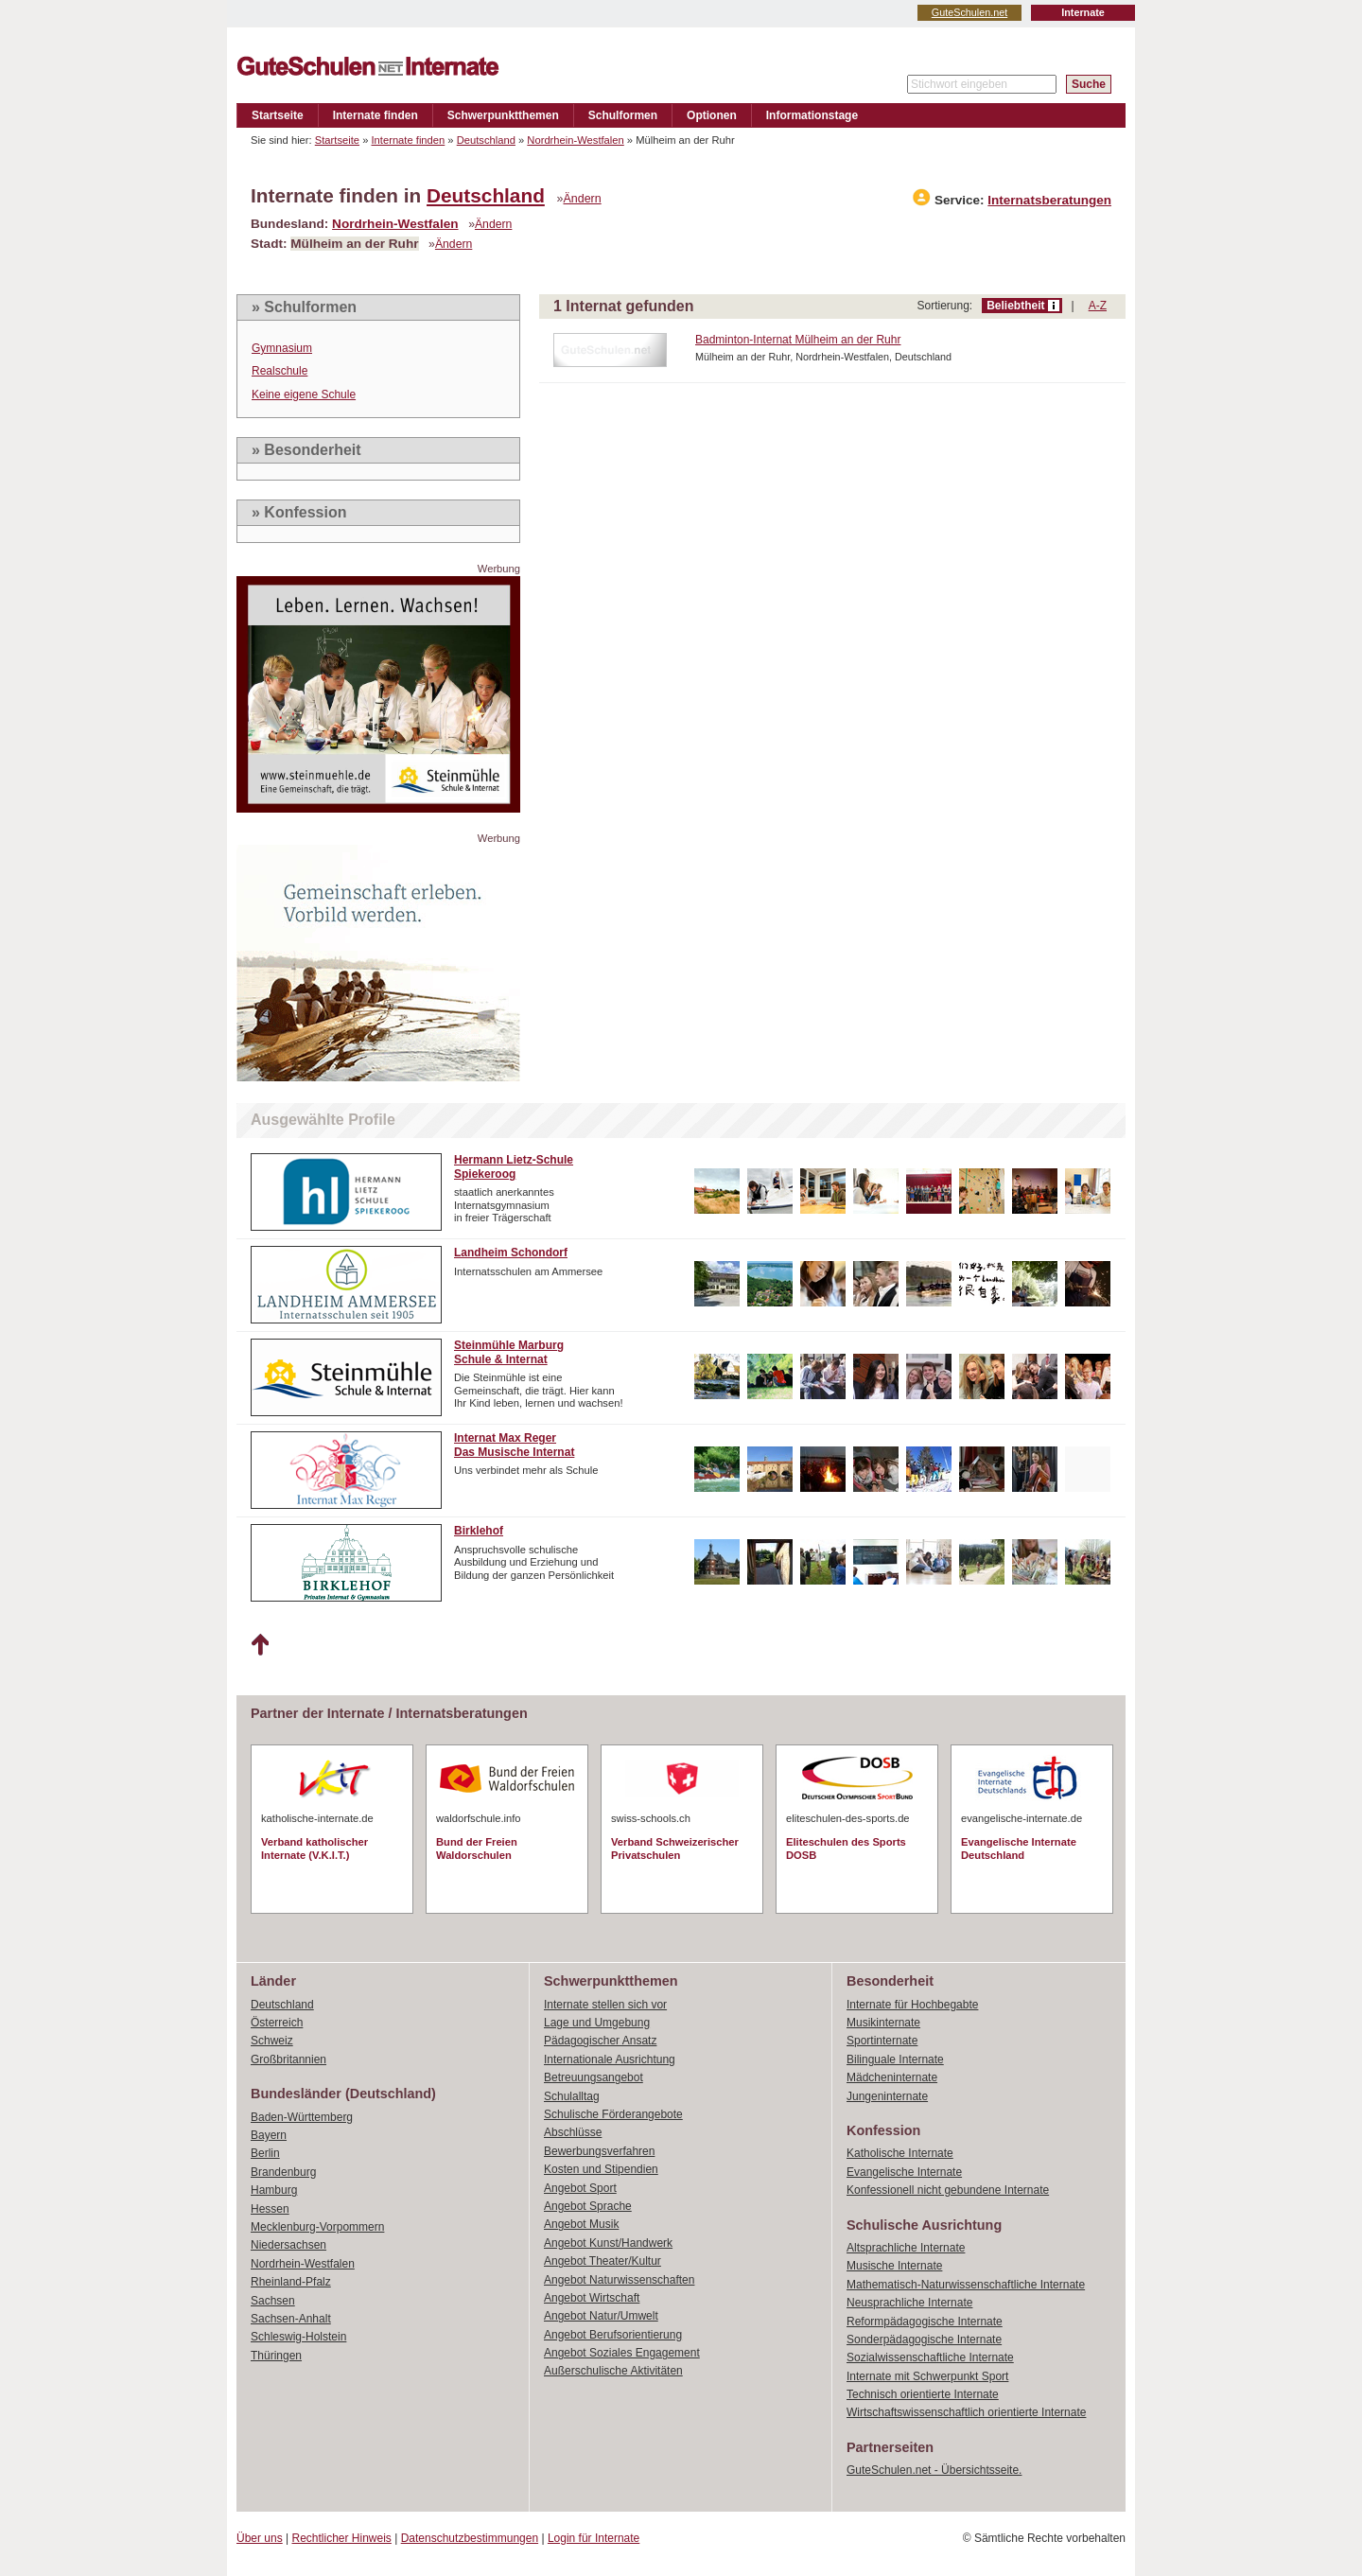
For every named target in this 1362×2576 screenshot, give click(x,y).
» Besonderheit (306, 450)
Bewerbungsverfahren (599, 2151)
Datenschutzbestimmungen (469, 2538)
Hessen (270, 2209)
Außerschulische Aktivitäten (613, 2370)
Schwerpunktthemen (503, 115)
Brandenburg (283, 2172)
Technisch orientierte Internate (923, 2394)
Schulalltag (572, 2096)
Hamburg (274, 2190)
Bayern (269, 2135)
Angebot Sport (580, 2188)
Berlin (265, 2153)
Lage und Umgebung (597, 2022)
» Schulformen (304, 307)
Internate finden (375, 115)
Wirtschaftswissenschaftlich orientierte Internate (966, 2412)
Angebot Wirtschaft (591, 2297)
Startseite (278, 115)
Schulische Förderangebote (613, 2114)
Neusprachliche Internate (909, 2302)
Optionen (712, 115)
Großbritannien (288, 2059)
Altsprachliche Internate (906, 2247)
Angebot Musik (581, 2224)
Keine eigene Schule (304, 394)
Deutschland (486, 140)
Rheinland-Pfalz (291, 2281)
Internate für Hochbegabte (912, 2004)
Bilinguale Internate (895, 2059)
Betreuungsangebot (593, 2077)
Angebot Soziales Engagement (622, 2352)
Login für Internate (593, 2538)
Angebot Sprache (588, 2206)
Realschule (279, 370)
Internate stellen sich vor (605, 2004)
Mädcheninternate (892, 2077)
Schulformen (622, 115)
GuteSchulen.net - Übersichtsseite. (934, 2470)
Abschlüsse (573, 2132)
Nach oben (260, 1645)
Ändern (583, 198)
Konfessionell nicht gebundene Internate (948, 2190)
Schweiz (272, 2040)
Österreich (277, 2022)
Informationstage (812, 115)
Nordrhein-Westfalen (575, 140)
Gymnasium (282, 348)
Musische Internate (894, 2265)
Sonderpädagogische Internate (924, 2339)
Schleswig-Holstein (298, 2336)
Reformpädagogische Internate (925, 2321)
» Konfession (299, 512)
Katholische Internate (900, 2153)
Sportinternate (882, 2040)
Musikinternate (883, 2022)
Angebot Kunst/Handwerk (608, 2243)
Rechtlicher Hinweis (342, 2538)
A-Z (1098, 305)
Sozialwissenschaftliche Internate (930, 2357)
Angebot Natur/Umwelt (601, 2315)
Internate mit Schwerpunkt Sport (927, 2376)
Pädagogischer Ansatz (600, 2040)
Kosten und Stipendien (601, 2169)
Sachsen (273, 2300)
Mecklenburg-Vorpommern (317, 2227)
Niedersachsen (288, 2245)
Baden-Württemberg (302, 2117)
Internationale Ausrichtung (609, 2059)
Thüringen (276, 2355)
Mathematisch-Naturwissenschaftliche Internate (966, 2284)
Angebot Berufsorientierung (613, 2334)
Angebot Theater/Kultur (602, 2261)
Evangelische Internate (904, 2172)
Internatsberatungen (1049, 200)
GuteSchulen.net (969, 12)
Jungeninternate (887, 2096)
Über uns (259, 2538)
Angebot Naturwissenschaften (619, 2280)
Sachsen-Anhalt (291, 2318)
